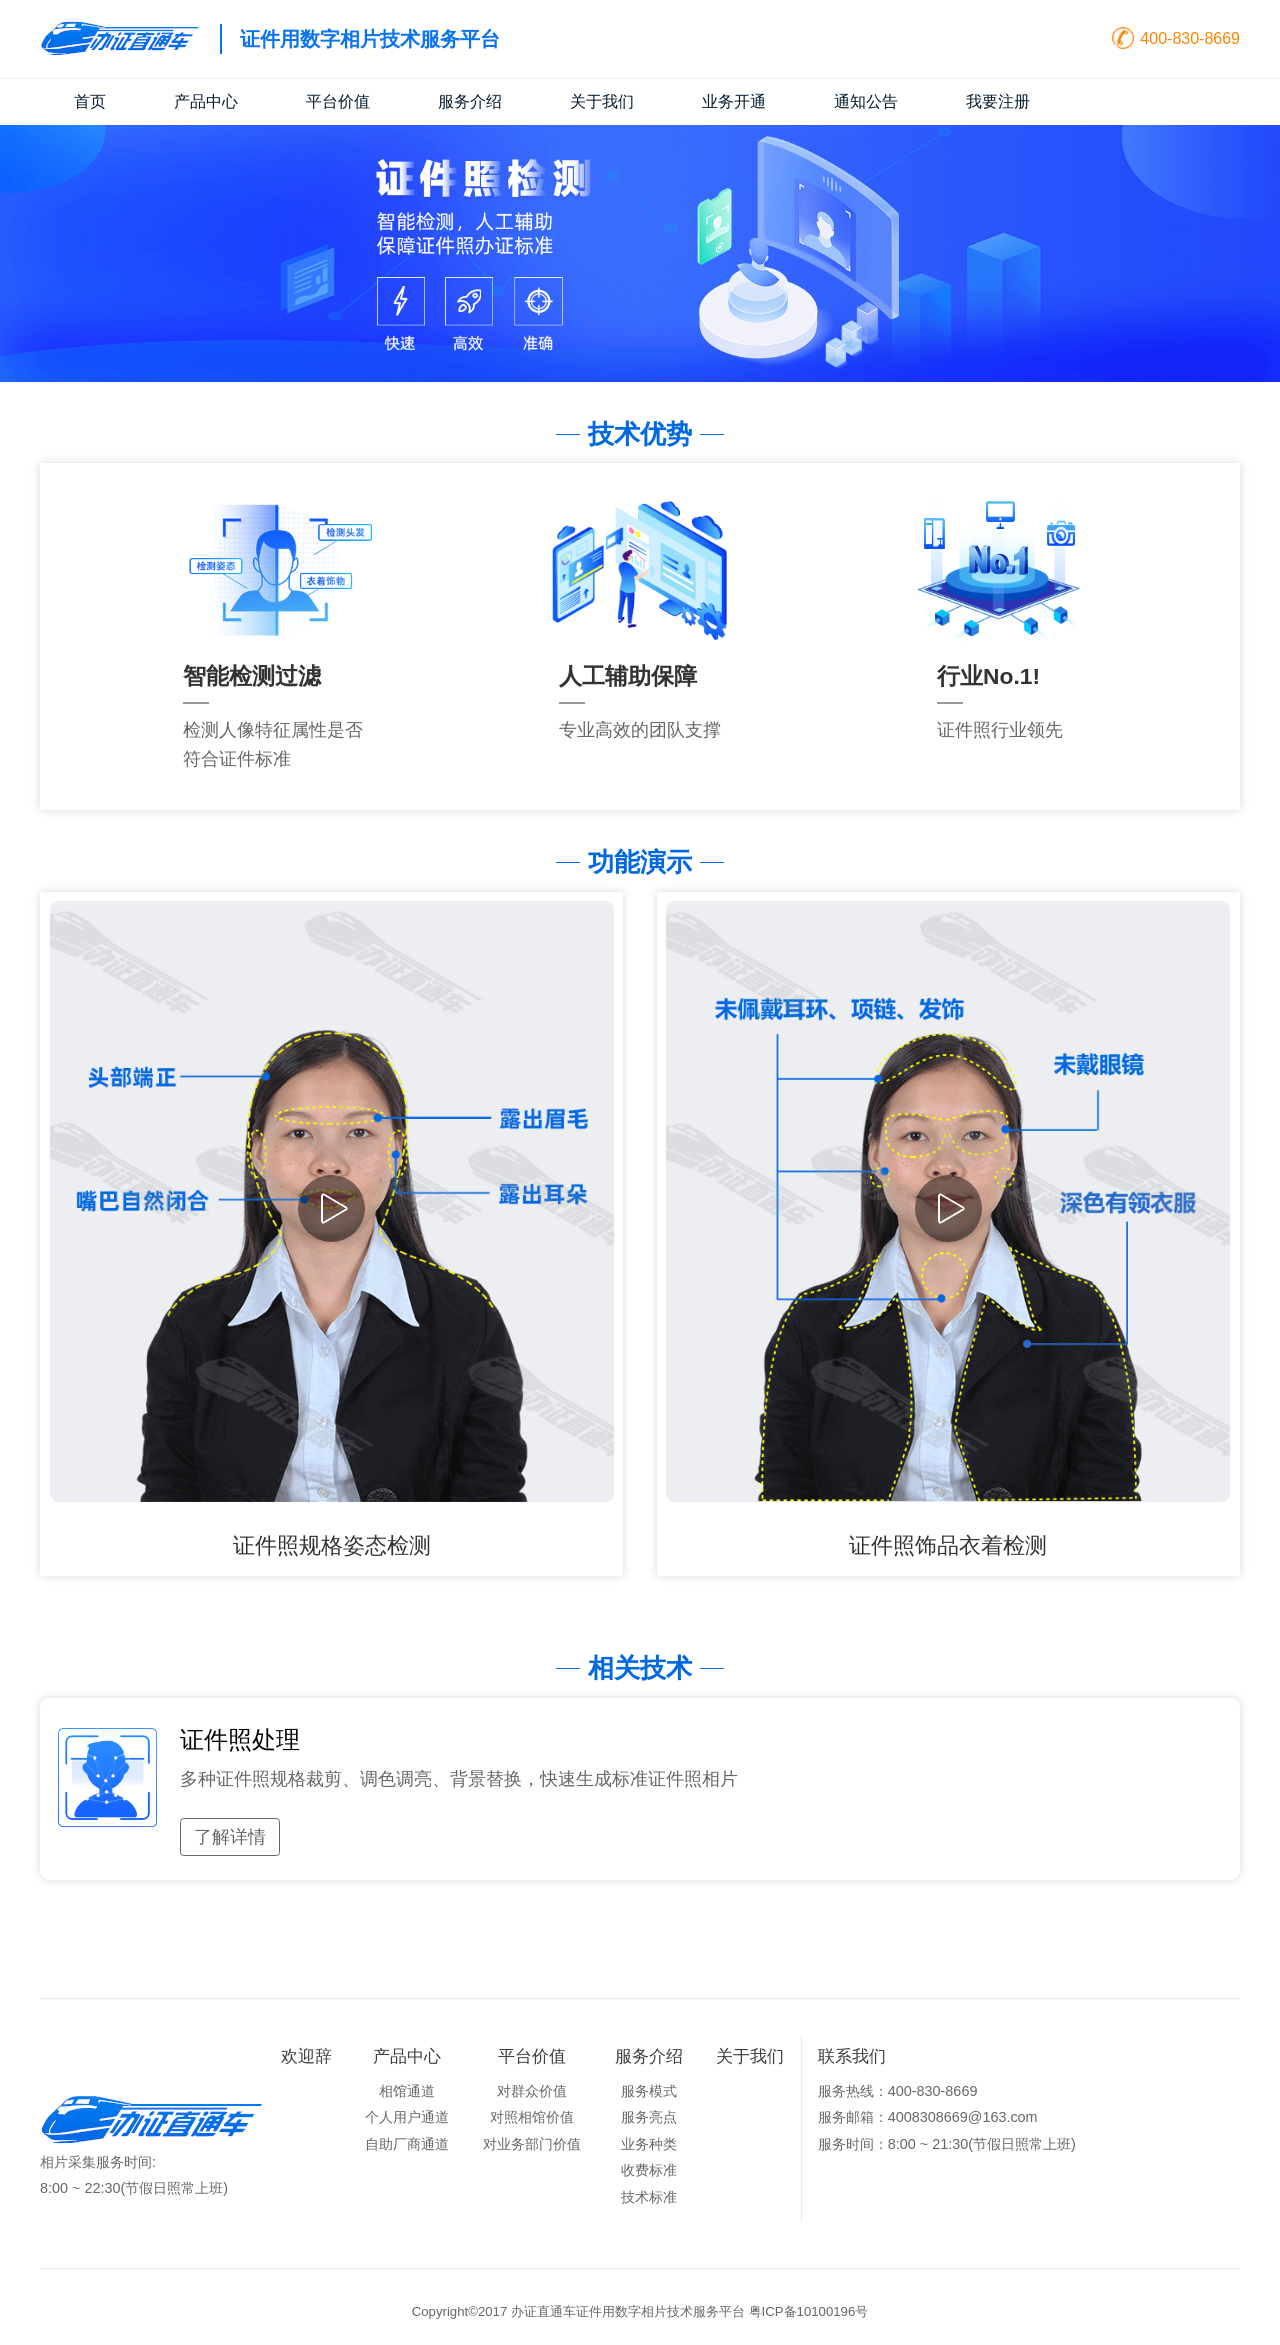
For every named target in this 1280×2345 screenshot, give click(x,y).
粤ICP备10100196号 (809, 2311)
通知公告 (866, 101)
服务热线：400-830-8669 (898, 2091)
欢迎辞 (306, 2056)
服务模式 (649, 2091)
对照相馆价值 (532, 2117)
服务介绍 (470, 101)
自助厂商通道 (407, 2144)
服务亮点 (649, 2117)
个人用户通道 (407, 2117)
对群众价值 (532, 2091)
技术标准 (649, 2197)
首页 (90, 101)
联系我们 (852, 2056)
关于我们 (602, 101)
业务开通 (734, 101)
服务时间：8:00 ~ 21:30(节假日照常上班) (947, 2144)
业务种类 (649, 2144)
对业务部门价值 (532, 2144)
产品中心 (206, 101)
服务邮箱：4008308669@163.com (928, 2117)
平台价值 (338, 101)
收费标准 (649, 2170)
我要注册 (998, 101)
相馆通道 (407, 2091)
